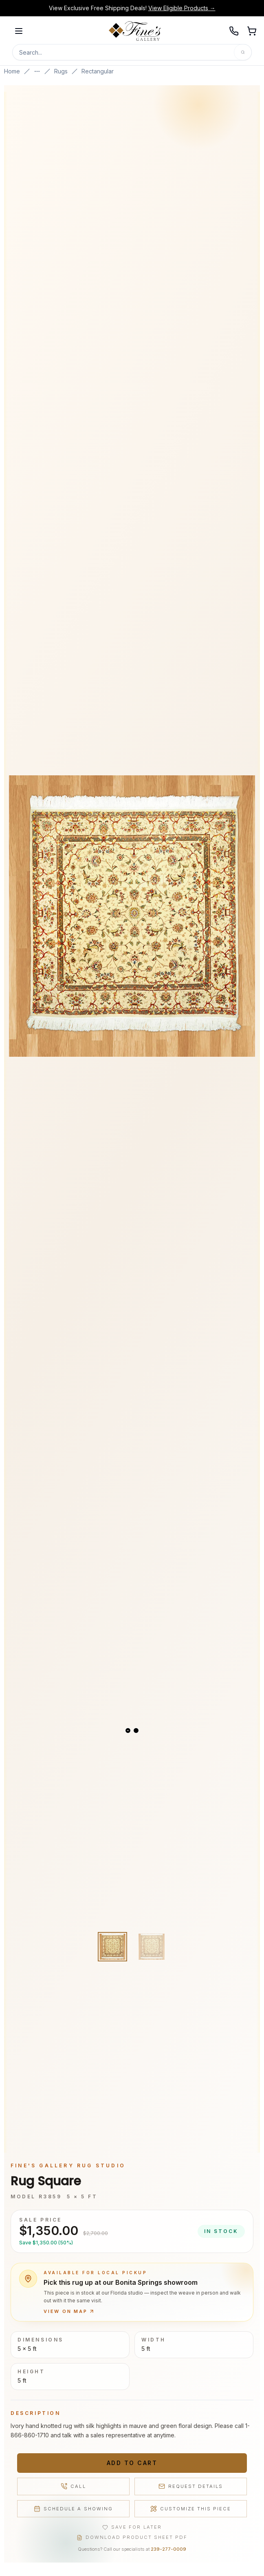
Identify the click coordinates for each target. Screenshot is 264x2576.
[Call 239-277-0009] (234, 31)
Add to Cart (132, 2462)
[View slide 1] (128, 1730)
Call (73, 2486)
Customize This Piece (190, 2508)
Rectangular (97, 71)
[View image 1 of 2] (112, 1947)
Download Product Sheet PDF (132, 2537)
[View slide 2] (136, 1730)
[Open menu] (19, 31)
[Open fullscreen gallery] (132, 916)
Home (12, 71)
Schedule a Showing (73, 2508)
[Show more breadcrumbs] (37, 71)
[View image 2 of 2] (152, 1947)
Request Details (190, 2486)
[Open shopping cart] (252, 31)
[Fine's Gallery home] (135, 31)
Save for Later (131, 2527)
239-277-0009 (168, 2549)
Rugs (61, 71)
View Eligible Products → (182, 7)
